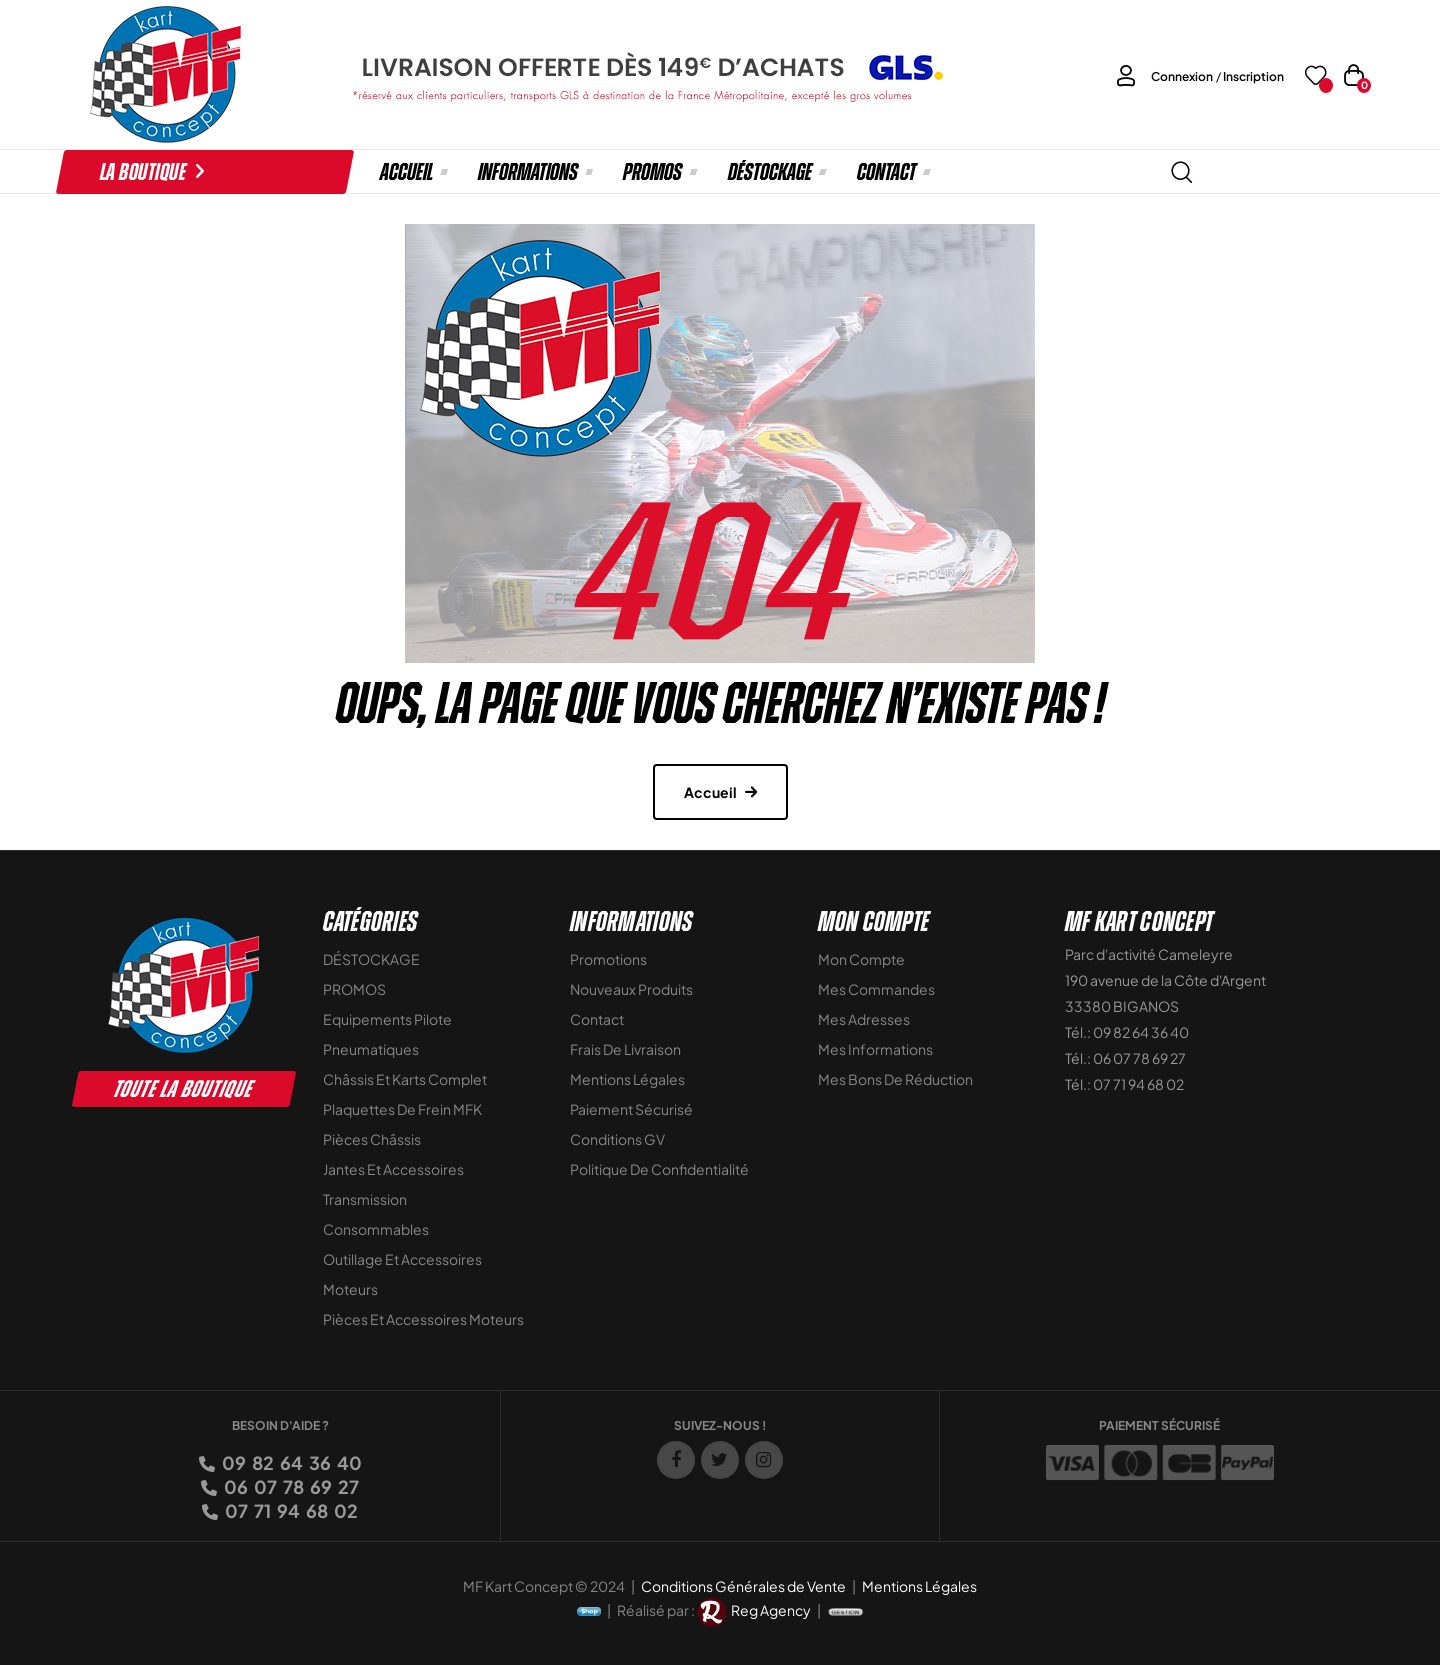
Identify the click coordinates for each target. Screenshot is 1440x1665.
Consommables (376, 1229)
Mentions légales (627, 1079)
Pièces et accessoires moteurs (423, 1319)
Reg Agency (771, 1610)
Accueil (710, 792)
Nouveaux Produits (631, 989)
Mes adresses (864, 1019)
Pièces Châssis (372, 1139)
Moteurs (350, 1289)
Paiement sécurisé (631, 1109)
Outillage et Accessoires (402, 1259)
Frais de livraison (625, 1049)
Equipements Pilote (387, 1019)
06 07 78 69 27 (290, 1486)
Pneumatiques (371, 1049)
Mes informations (875, 1049)
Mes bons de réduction (895, 1079)
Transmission (365, 1199)
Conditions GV (617, 1139)
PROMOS (354, 989)
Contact (597, 1019)
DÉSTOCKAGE (371, 959)
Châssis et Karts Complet (405, 1079)
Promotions (608, 959)
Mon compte (861, 959)
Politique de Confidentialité (659, 1169)
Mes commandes (876, 989)
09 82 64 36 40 (290, 1462)
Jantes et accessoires (393, 1169)
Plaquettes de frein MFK (402, 1109)
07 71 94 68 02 (290, 1510)
